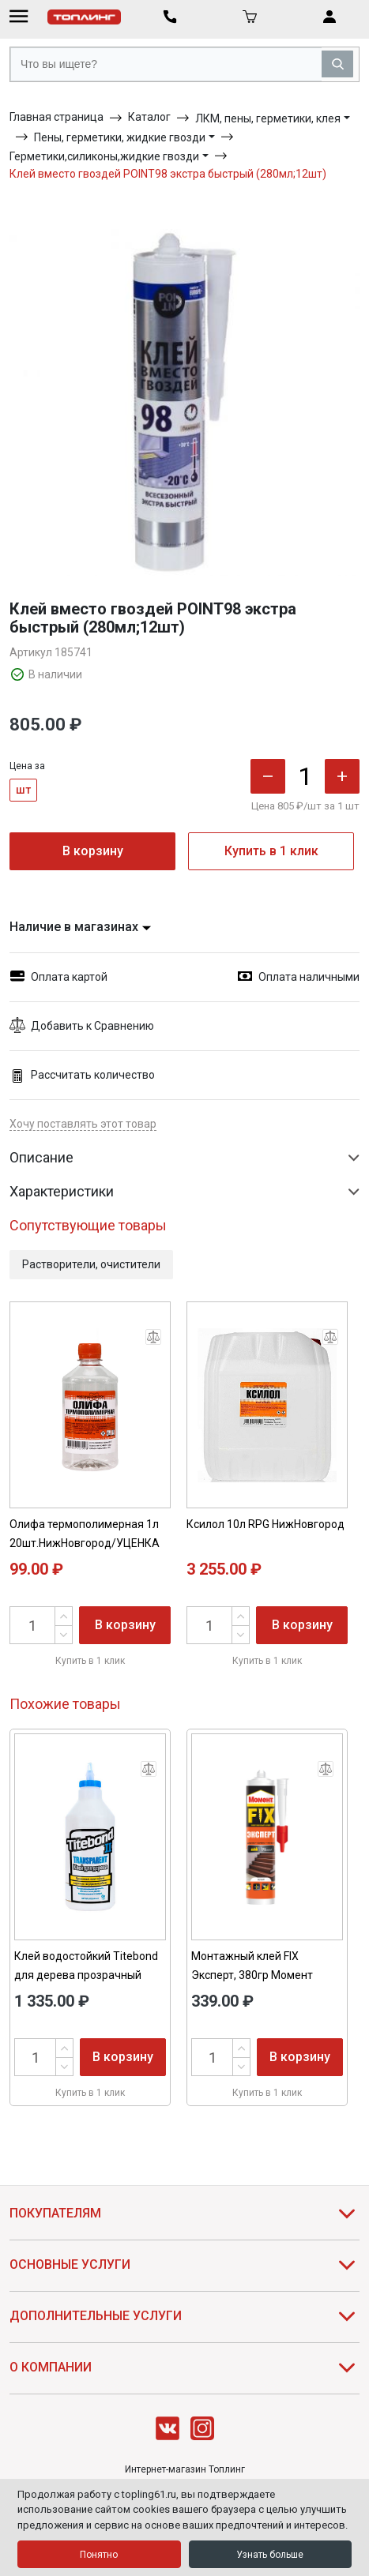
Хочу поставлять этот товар (82, 1123)
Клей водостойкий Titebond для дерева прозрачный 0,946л (86, 1975)
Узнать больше (269, 2554)
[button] (184, 1026)
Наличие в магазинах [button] (80, 926)
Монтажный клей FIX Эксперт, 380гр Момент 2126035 (252, 1975)
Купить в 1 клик (271, 850)
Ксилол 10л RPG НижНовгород (265, 1524)
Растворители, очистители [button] (91, 1264)
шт (23, 789)
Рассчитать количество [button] (82, 1075)
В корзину (92, 850)
